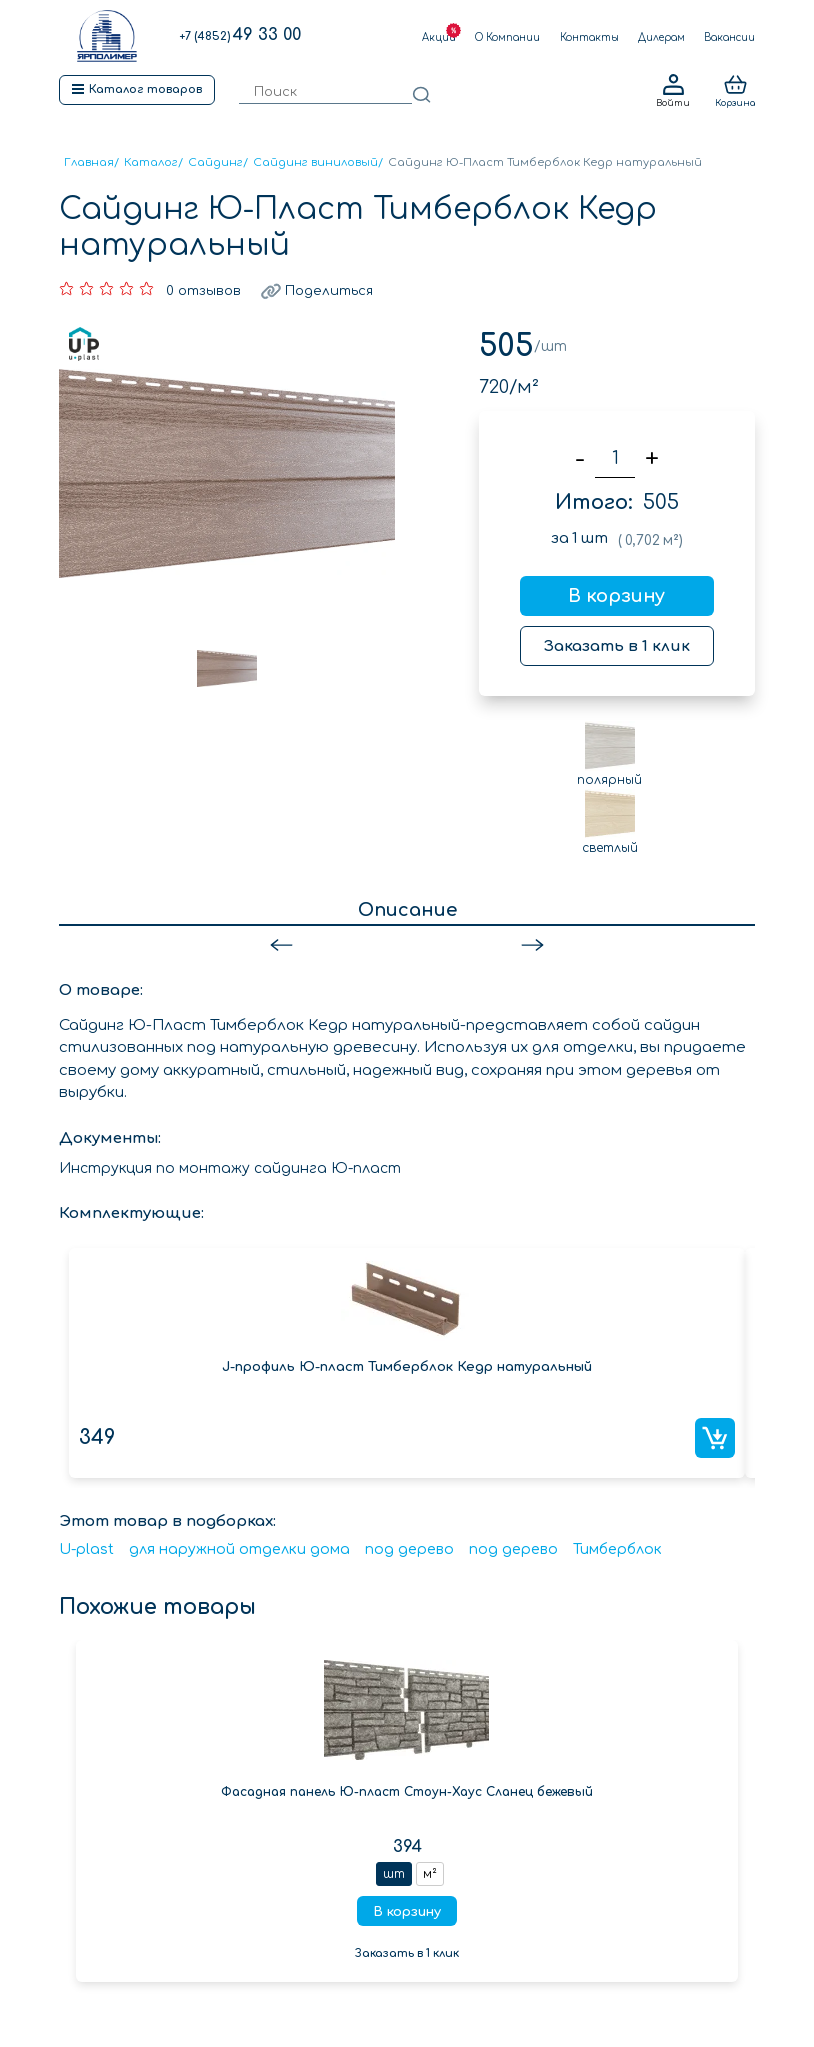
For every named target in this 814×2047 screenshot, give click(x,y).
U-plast (86, 1549)
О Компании (507, 37)
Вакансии (729, 37)
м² (430, 1874)
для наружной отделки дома (239, 1549)
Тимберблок (617, 1549)
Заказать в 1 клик (617, 646)
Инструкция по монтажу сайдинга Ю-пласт (230, 1168)
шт (394, 1874)
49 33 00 (240, 35)
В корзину (616, 596)
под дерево (409, 1549)
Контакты (589, 37)
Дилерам (661, 37)
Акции (439, 37)
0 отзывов (203, 291)
